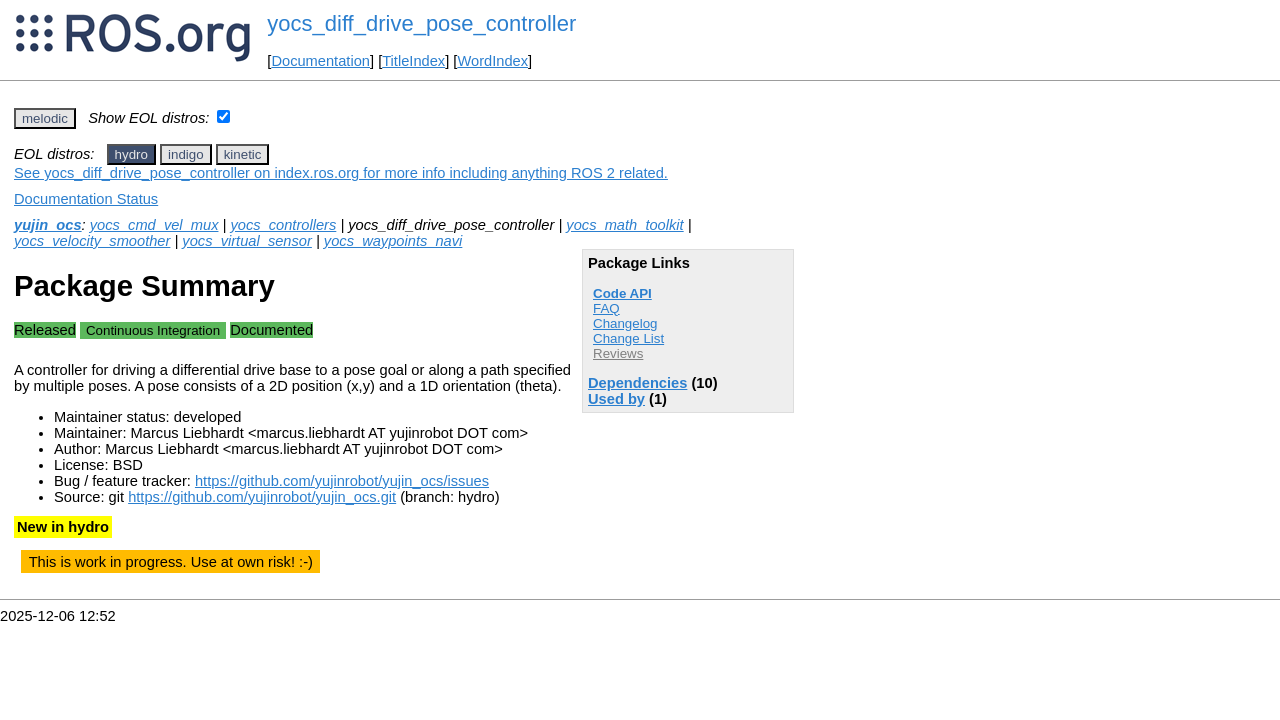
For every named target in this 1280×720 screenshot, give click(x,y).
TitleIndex (413, 61)
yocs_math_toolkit (624, 225)
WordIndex (492, 61)
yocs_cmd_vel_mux (154, 225)
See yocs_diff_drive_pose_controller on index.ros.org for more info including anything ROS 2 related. (341, 173)
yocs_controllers (283, 225)
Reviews (618, 353)
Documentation (320, 61)
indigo (186, 154)
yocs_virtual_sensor (247, 241)
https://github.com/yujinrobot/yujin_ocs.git (262, 497)
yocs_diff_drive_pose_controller (421, 23)
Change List (628, 338)
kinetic (243, 154)
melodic (45, 118)
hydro (131, 154)
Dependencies (637, 383)
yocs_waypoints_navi (393, 241)
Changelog (625, 323)
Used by (616, 399)
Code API (622, 293)
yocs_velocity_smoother (92, 241)
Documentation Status (86, 199)
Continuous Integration (153, 330)
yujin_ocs (48, 225)
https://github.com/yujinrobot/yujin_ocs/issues (342, 481)
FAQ (606, 308)
